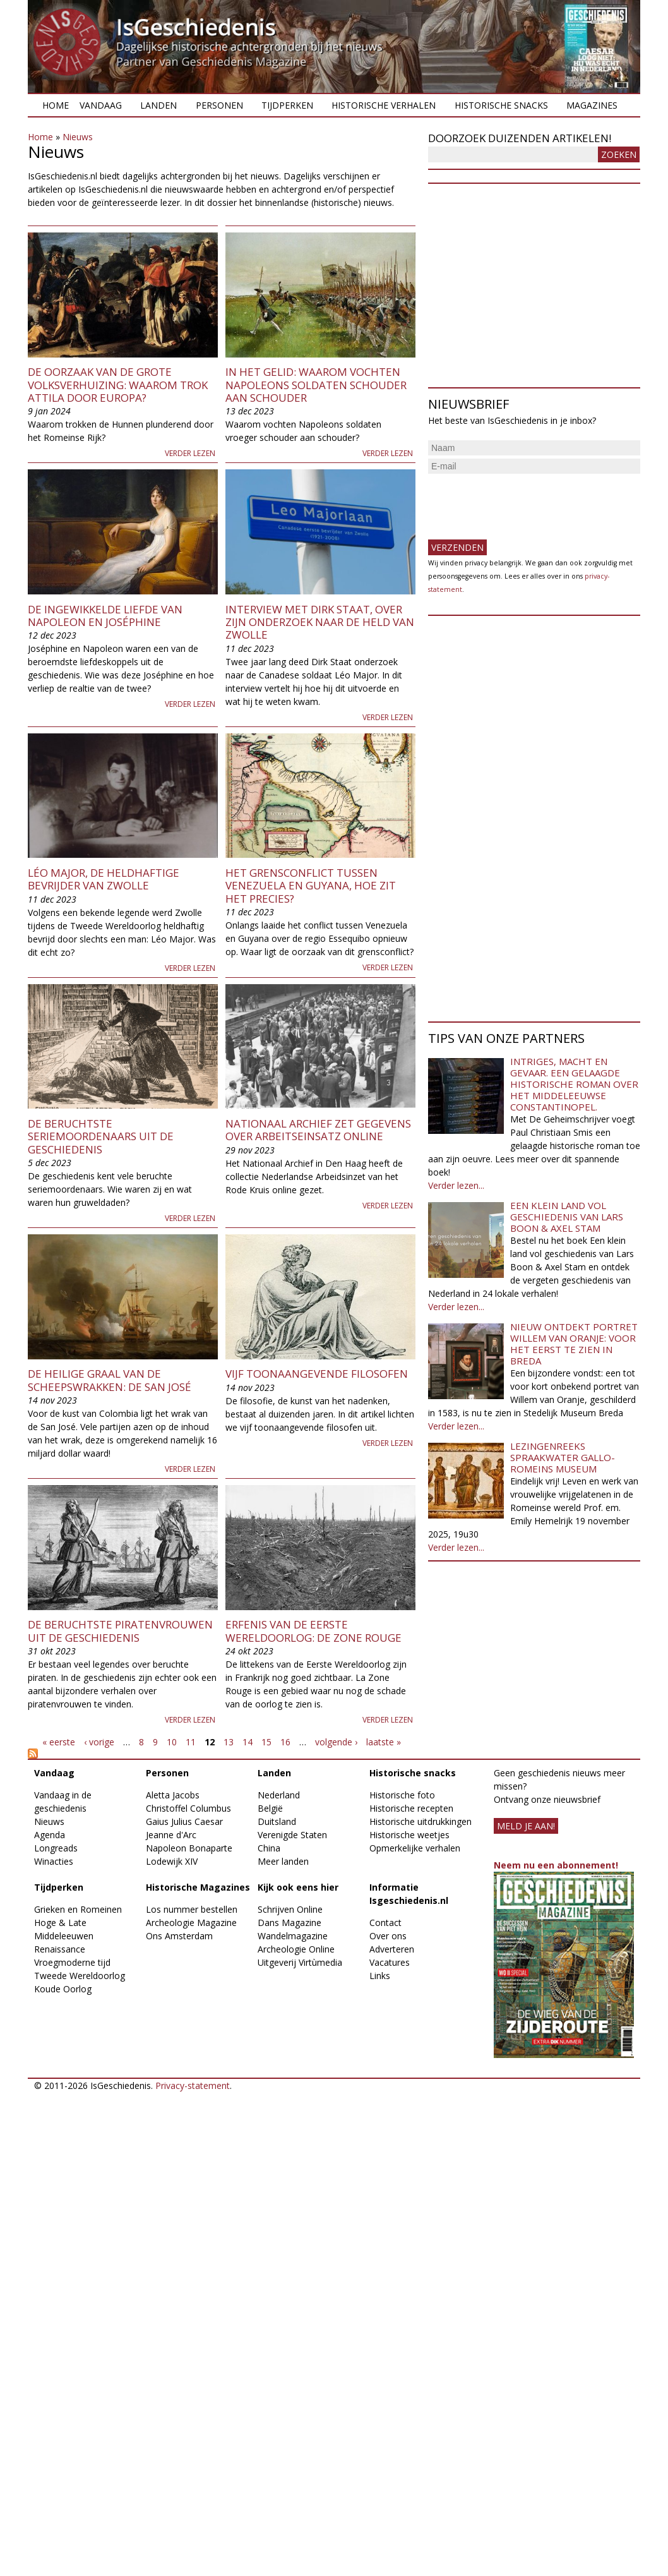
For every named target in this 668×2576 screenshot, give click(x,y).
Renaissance (59, 1949)
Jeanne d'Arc (171, 1835)
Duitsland (277, 1821)
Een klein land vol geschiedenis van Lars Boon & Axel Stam (566, 1216)
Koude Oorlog (63, 1989)
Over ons (388, 1936)
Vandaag (101, 105)
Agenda (49, 1835)
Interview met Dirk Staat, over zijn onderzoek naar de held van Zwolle (319, 622)
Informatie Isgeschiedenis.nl (408, 1893)
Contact (385, 1923)
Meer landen (283, 1861)
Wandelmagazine (293, 1936)
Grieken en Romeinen (78, 1909)
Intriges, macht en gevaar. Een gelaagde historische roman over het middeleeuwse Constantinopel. (574, 1084)
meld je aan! (526, 1826)
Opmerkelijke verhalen (414, 1848)
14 (247, 1742)
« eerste (58, 1742)
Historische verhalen (383, 105)
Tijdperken (287, 105)
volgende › (336, 1742)
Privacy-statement (192, 2085)
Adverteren (391, 1949)
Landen (158, 105)
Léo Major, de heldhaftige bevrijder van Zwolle (103, 879)
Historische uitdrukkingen (420, 1821)
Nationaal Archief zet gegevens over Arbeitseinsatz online (318, 1129)
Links (379, 1976)
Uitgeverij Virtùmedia (300, 1962)
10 (172, 1742)
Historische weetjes (409, 1835)
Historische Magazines (198, 1887)
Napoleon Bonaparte (189, 1848)
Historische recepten (411, 1808)
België (270, 1808)
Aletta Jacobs (173, 1795)
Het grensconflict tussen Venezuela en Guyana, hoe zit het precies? (310, 885)
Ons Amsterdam (179, 1936)
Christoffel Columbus (188, 1808)
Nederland (279, 1795)
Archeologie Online (296, 1949)
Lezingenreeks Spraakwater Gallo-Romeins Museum (562, 1457)
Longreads (56, 1848)
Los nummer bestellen (191, 1909)
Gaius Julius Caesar (184, 1821)
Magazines (591, 105)
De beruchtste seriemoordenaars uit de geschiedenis (101, 1136)
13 (229, 1742)
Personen (219, 105)
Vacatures (389, 1962)
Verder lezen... (456, 1185)
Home (55, 105)
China (269, 1848)
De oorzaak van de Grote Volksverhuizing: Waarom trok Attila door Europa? (118, 384)
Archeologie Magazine (191, 1923)
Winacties (53, 1861)
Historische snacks (501, 105)
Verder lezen (190, 453)
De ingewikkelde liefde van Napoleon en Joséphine (105, 615)
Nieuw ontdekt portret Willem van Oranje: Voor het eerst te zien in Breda (574, 1343)
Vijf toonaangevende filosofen (316, 1373)
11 (191, 1742)
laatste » (383, 1742)
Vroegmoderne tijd (72, 1962)
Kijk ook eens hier (298, 1887)
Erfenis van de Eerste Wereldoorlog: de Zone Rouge (313, 1630)
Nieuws (78, 137)
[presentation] (524, 501)
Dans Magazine (289, 1923)
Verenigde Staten (292, 1835)
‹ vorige (99, 1742)
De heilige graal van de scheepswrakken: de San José (109, 1379)
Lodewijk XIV (172, 1861)
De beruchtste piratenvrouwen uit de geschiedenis (120, 1630)
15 (266, 1742)
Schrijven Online (290, 1909)
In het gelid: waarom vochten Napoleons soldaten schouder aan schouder (316, 384)
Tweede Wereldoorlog (79, 1976)
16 (285, 1742)
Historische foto (402, 1795)
